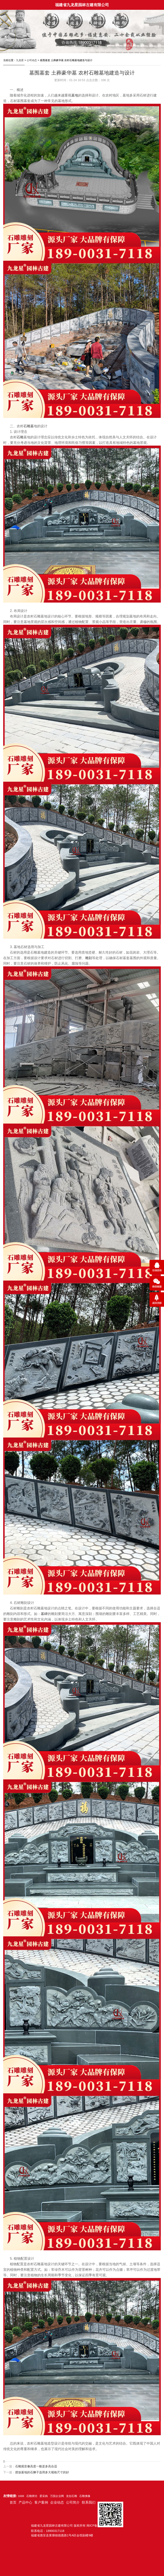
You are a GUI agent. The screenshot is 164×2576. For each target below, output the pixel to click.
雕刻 (88, 958)
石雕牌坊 (31, 2496)
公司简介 (73, 2502)
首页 (13, 2502)
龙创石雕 (71, 2496)
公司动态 (32, 60)
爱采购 (44, 2496)
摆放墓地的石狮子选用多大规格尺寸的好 (42, 2472)
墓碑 (44, 1614)
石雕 (20, 437)
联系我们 (88, 2502)
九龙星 (20, 60)
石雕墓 (28, 426)
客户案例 (41, 2502)
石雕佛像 (84, 2496)
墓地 (74, 95)
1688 (21, 2496)
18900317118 (55, 2531)
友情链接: (10, 2496)
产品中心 (25, 2502)
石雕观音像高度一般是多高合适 (36, 2466)
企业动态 (57, 2502)
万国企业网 (57, 2496)
